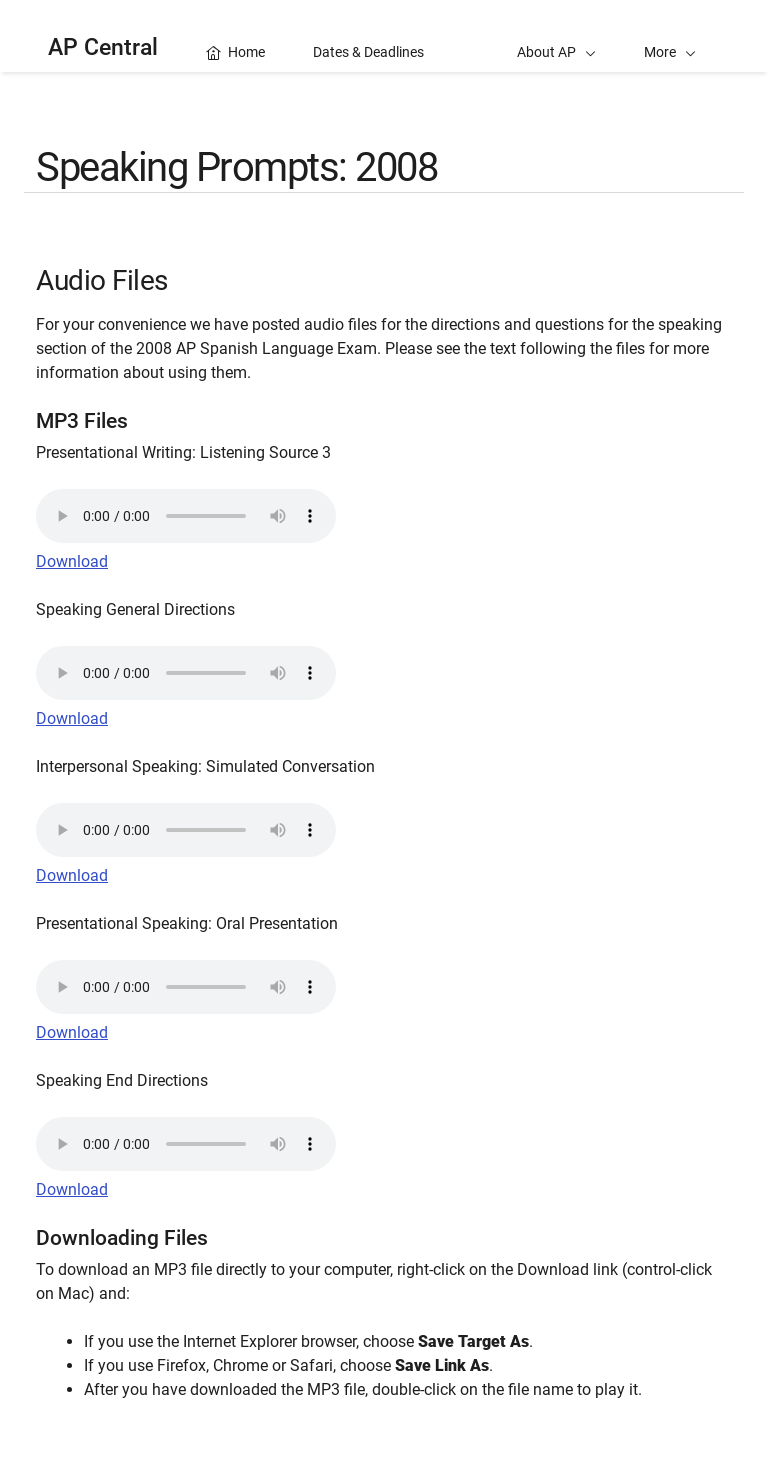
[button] (670, 36)
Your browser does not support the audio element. (186, 516)
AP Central (103, 47)
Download (72, 561)
